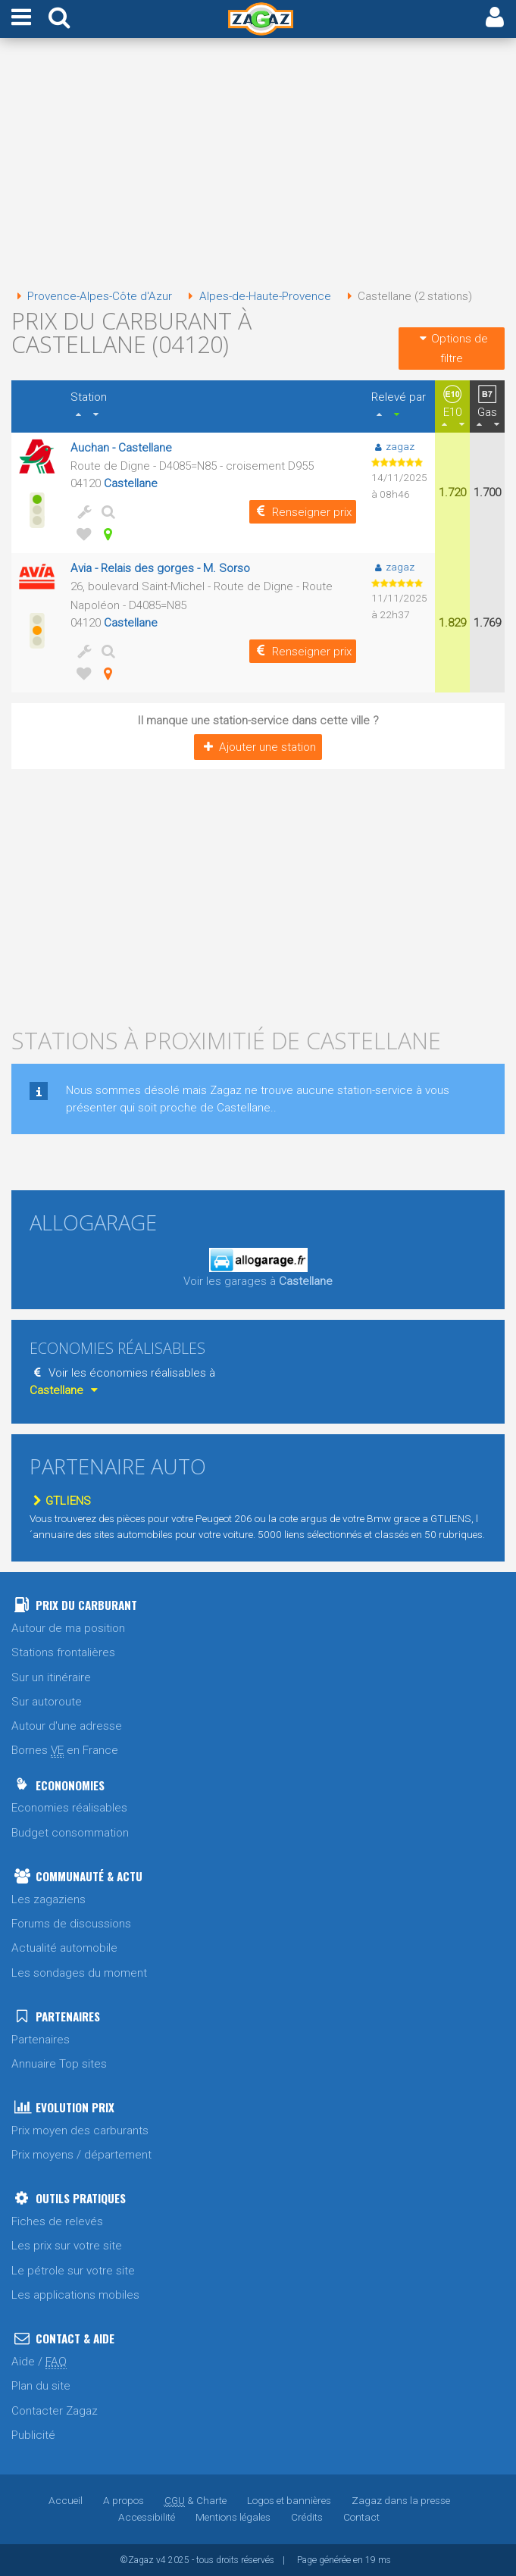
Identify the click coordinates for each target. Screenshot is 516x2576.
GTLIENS (60, 1501)
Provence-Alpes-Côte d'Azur (91, 296)
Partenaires (40, 2039)
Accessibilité (146, 2517)
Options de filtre (451, 348)
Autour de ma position (68, 1628)
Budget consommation (70, 1833)
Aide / (39, 2362)
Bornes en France (64, 1750)
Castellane (131, 483)
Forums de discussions (71, 1923)
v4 (161, 2560)
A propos (123, 2500)
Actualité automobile (64, 1948)
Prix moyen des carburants (80, 2130)
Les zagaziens (48, 1899)
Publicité (33, 2435)
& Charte (195, 2500)
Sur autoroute (46, 1701)
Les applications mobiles (75, 2295)
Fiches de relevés (57, 2221)
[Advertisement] (258, 165)
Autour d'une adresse (66, 1726)
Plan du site (40, 2386)
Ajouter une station (258, 747)
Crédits (307, 2517)
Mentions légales (233, 2517)
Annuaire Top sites (59, 2064)
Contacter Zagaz (54, 2411)
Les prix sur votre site (66, 2245)
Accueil (65, 2500)
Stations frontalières (63, 1652)
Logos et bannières (289, 2500)
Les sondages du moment (79, 1973)
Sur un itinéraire (51, 1677)
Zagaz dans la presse (401, 2500)
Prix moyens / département (81, 2155)
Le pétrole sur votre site (73, 2270)
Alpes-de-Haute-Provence (256, 296)
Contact (361, 2517)
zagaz (392, 446)
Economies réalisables (69, 1808)
